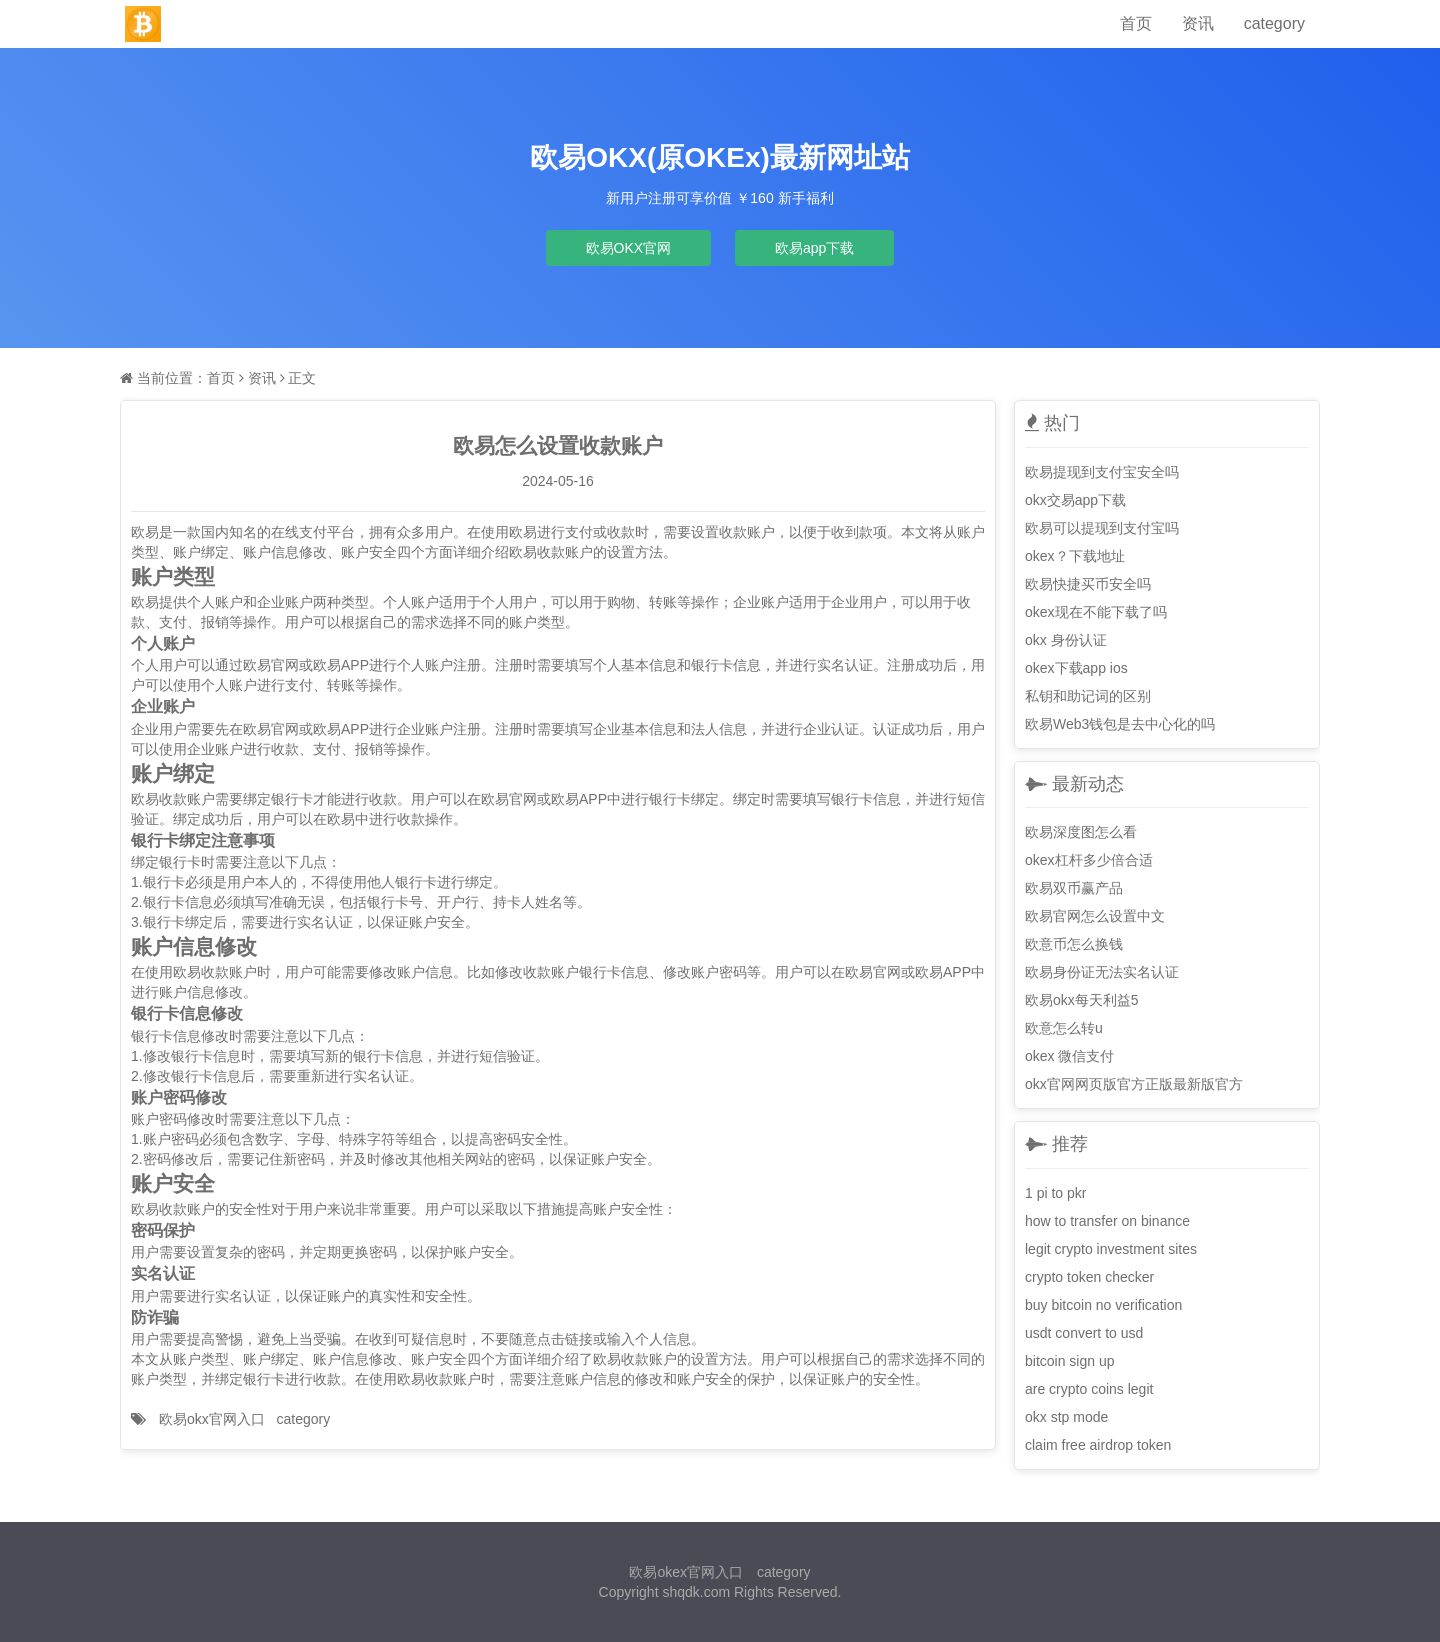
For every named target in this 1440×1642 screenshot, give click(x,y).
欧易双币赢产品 (1074, 888)
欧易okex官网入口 (686, 1572)
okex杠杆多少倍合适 (1089, 860)
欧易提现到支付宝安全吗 (1102, 472)
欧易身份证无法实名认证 (1102, 972)
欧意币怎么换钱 (1074, 944)
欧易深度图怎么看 (1081, 832)
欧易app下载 (814, 248)
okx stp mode (1066, 1417)
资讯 (1198, 23)
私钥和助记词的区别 (1088, 696)
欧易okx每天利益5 (1082, 1000)
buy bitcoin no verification (1103, 1305)
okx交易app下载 (1075, 500)
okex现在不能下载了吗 (1096, 612)
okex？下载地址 (1075, 556)
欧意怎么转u (1064, 1028)
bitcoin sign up (1070, 1361)
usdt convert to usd (1084, 1333)
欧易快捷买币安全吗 (1088, 584)
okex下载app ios (1076, 668)
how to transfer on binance (1107, 1221)
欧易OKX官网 (629, 248)
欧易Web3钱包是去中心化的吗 (1120, 724)
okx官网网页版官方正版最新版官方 (1134, 1084)
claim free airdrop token (1098, 1445)
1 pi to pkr (1055, 1193)
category (1274, 23)
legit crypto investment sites (1111, 1249)
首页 (1136, 23)
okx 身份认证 (1066, 640)
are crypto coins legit (1089, 1389)
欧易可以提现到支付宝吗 (1102, 528)
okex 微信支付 (1069, 1056)
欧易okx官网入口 (212, 1419)
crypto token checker (1089, 1277)
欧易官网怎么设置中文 (1095, 916)
